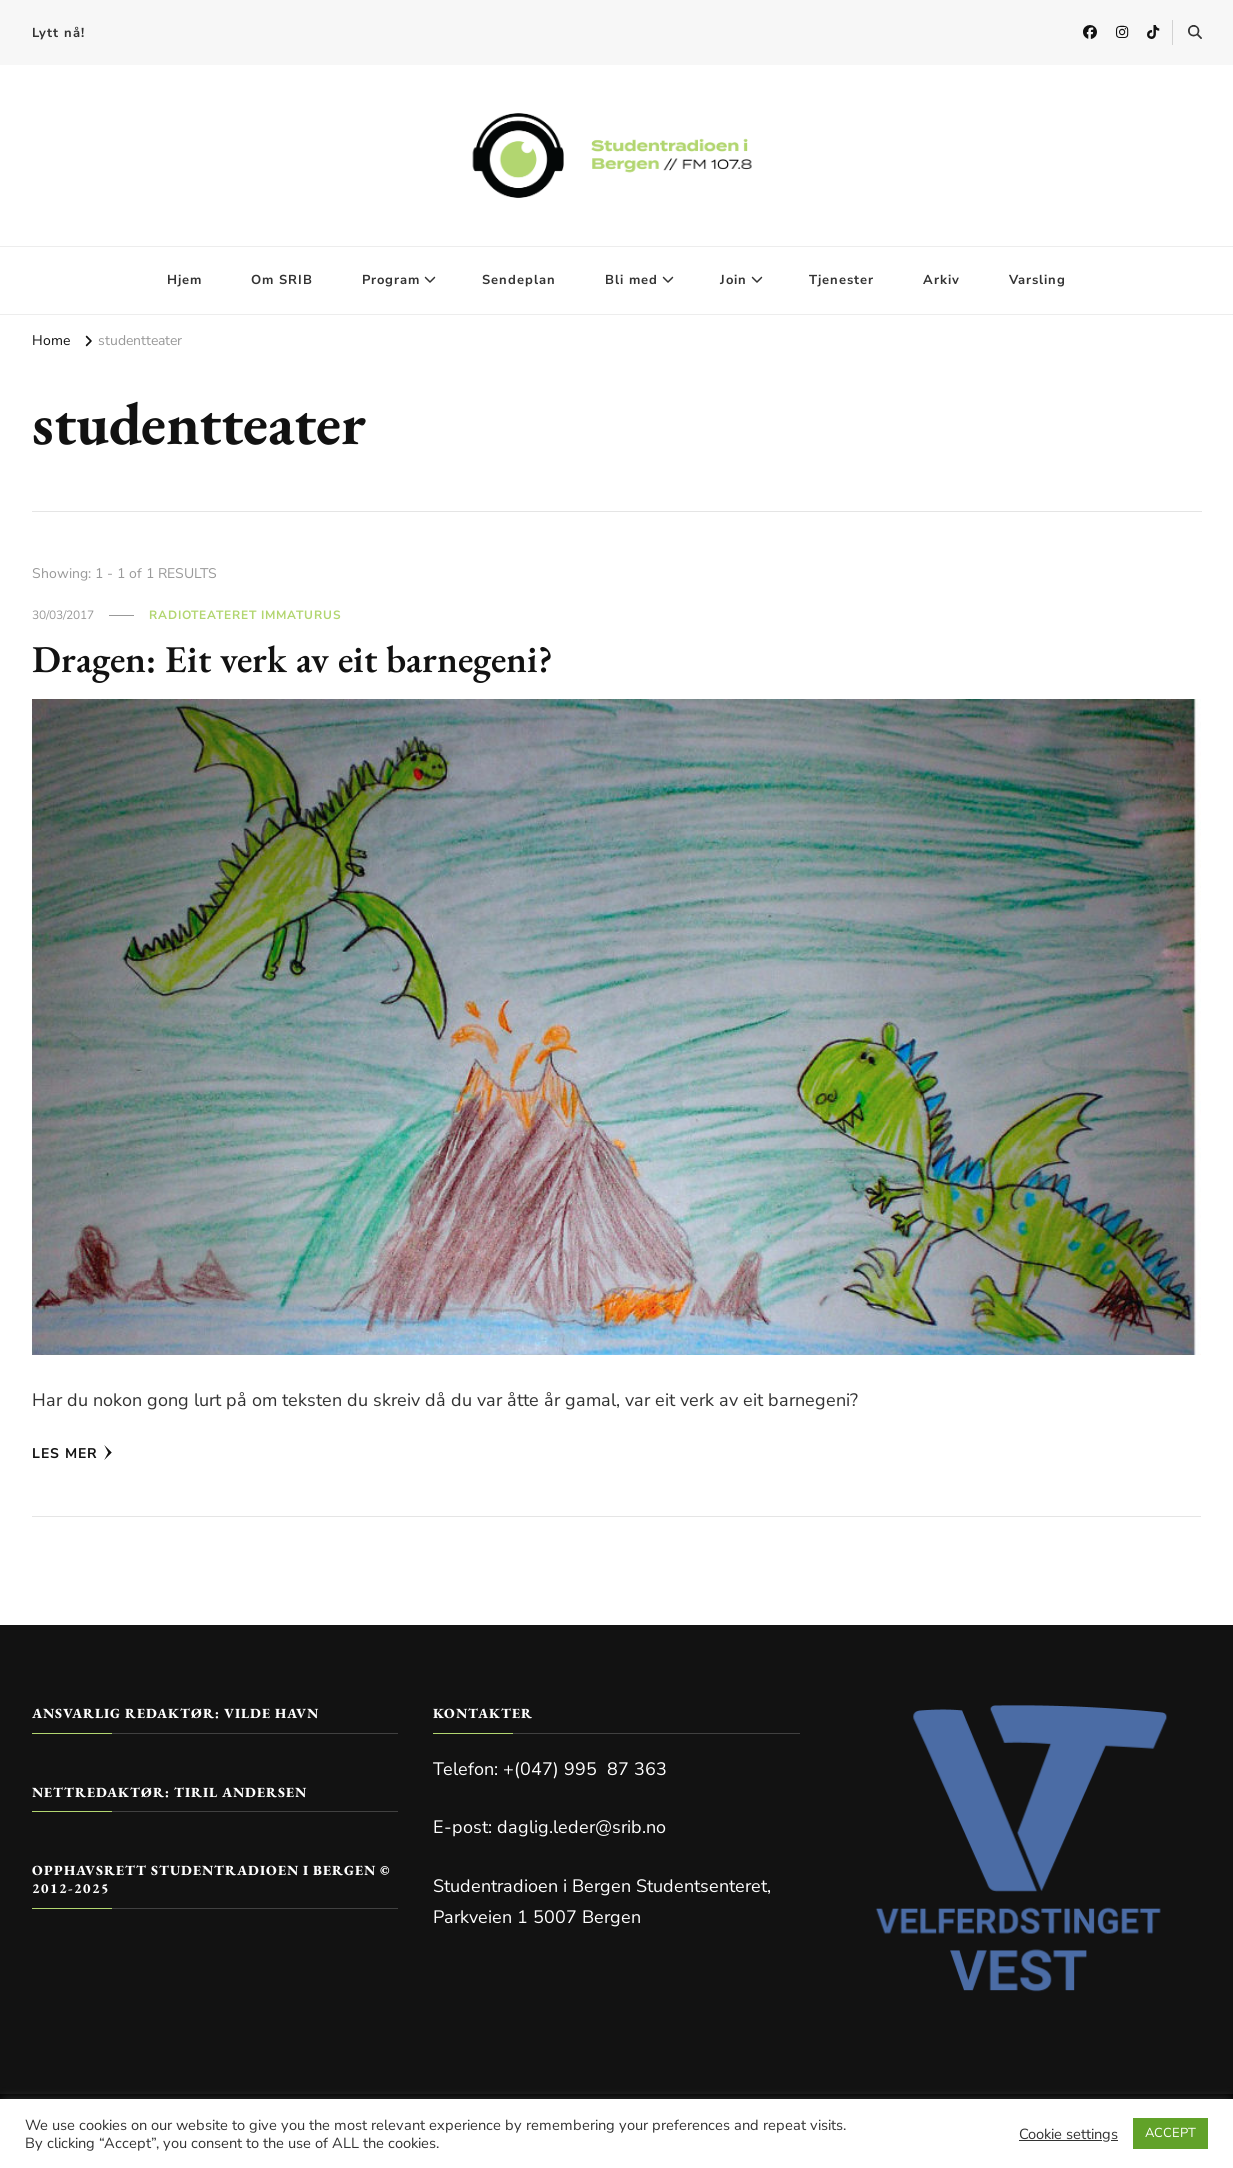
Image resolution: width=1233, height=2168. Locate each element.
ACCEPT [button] (1170, 2133)
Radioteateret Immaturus (245, 615)
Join (733, 280)
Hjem (184, 280)
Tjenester (841, 280)
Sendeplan (519, 280)
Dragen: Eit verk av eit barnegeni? (305, 658)
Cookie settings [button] (1068, 2134)
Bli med (631, 280)
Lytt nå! (58, 33)
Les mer (72, 1453)
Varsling (1037, 280)
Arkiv (941, 280)
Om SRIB (282, 280)
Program (391, 280)
